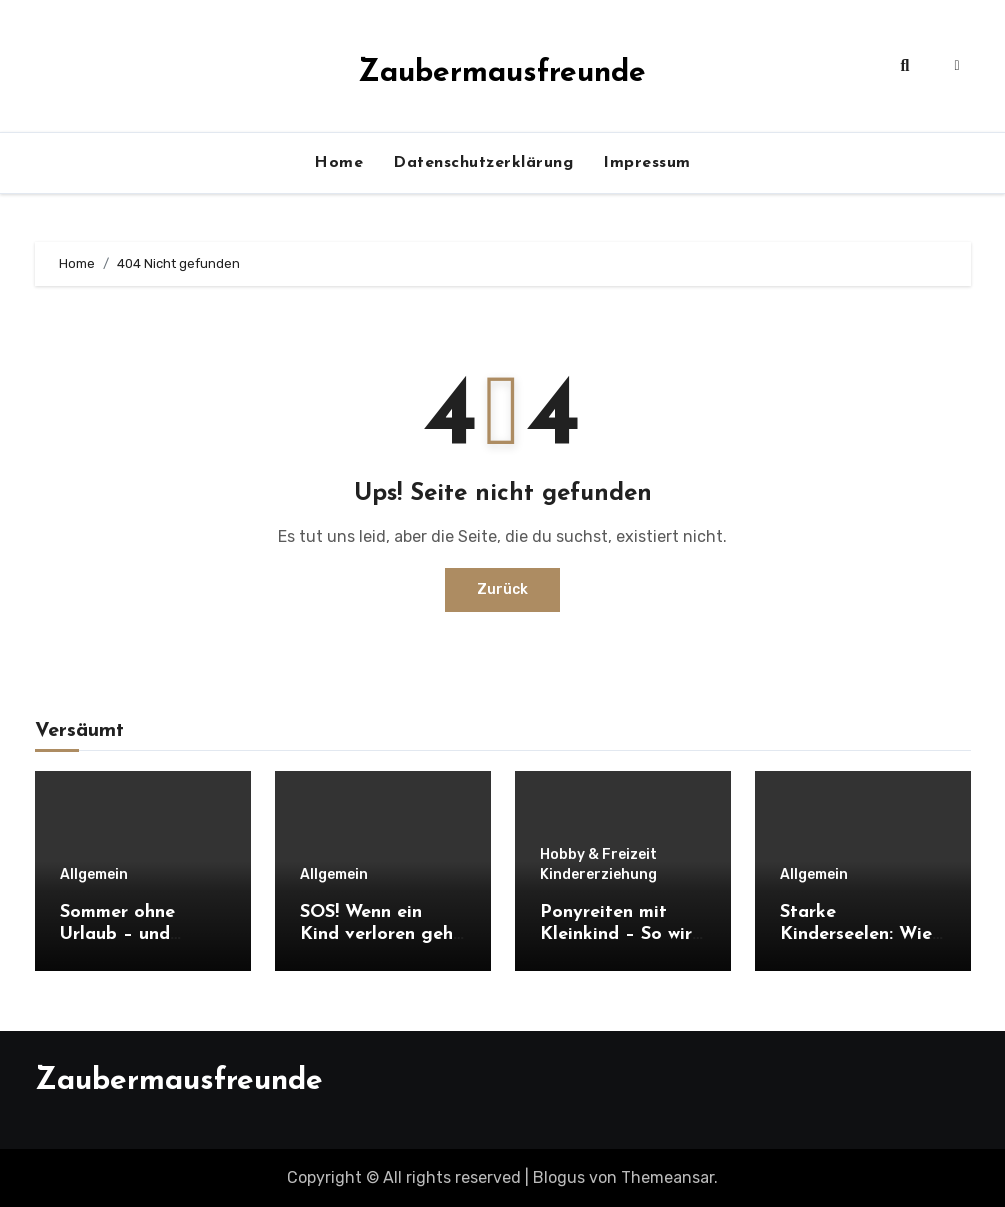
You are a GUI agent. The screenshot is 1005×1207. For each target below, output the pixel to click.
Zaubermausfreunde (502, 73)
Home (338, 163)
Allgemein (94, 875)
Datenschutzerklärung (483, 163)
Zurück (502, 589)
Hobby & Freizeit (598, 855)
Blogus (559, 1177)
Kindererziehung (598, 875)
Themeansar (667, 1177)
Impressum (647, 163)
